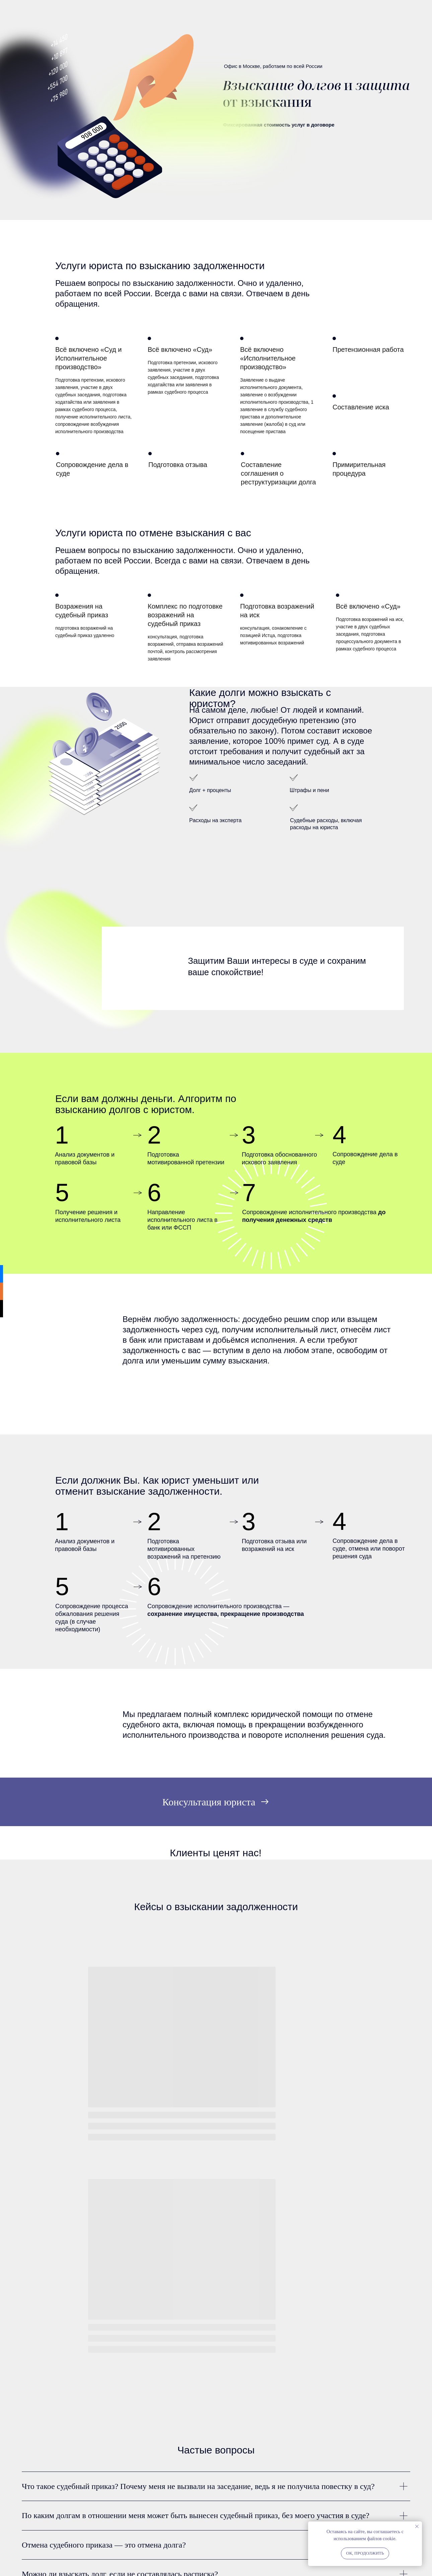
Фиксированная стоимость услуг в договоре (278, 125)
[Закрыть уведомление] (417, 2526)
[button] (216, 1802)
